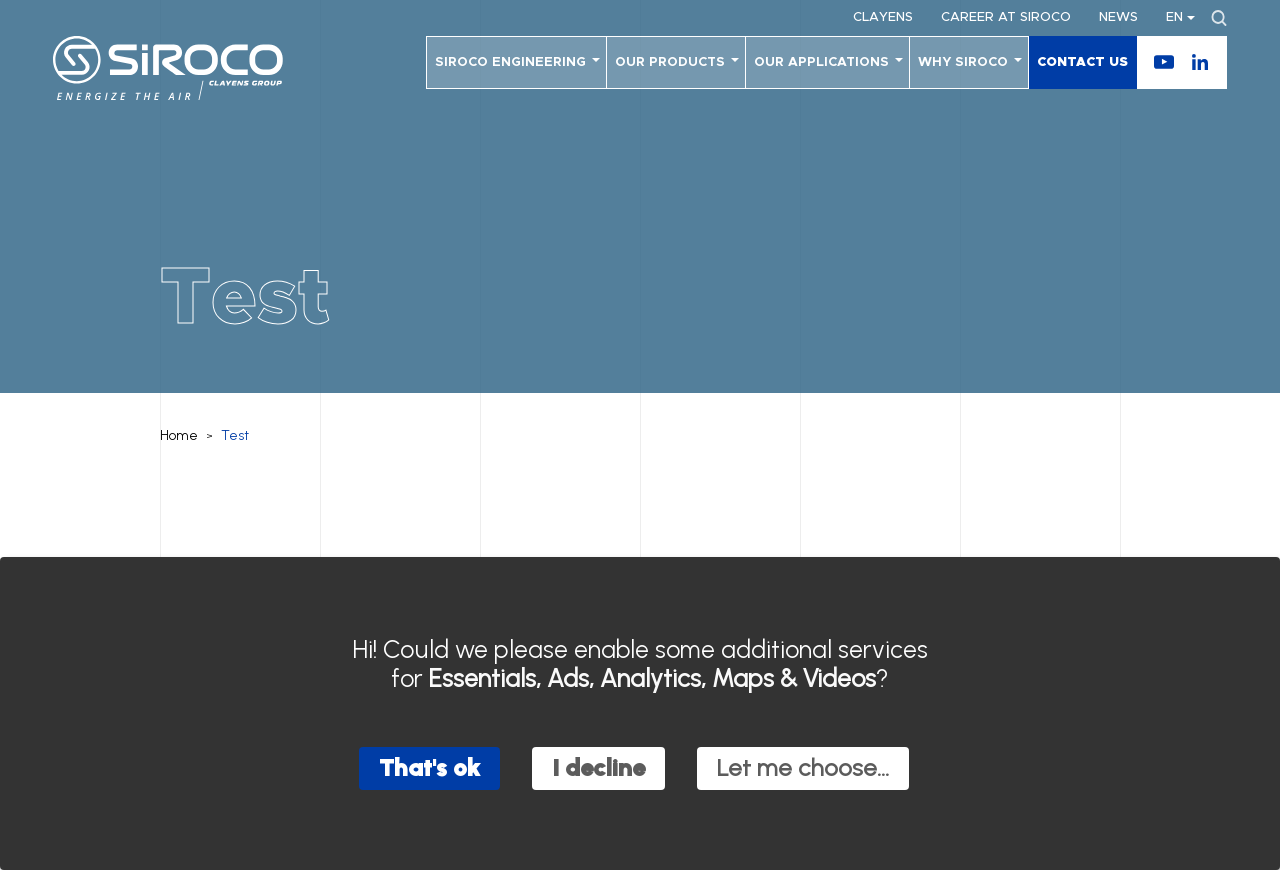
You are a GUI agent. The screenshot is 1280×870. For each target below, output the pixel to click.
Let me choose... (803, 767)
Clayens (883, 17)
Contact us (1082, 62)
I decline (598, 767)
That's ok (429, 767)
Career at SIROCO (1006, 17)
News (1118, 17)
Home (179, 435)
